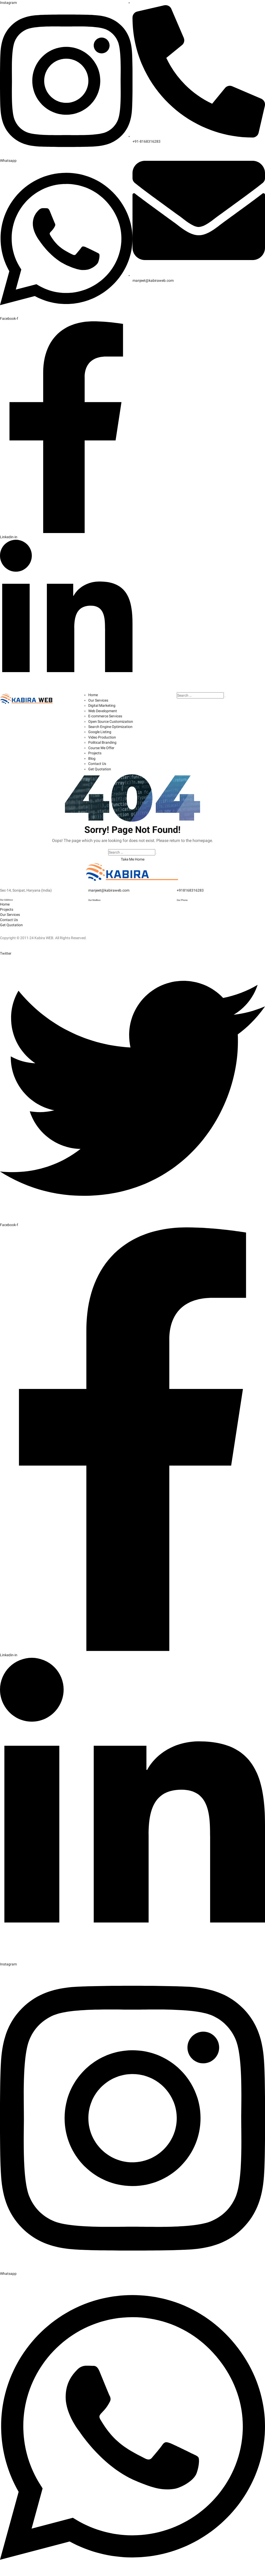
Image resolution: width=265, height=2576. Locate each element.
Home (93, 694)
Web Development (102, 710)
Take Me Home (132, 856)
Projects (94, 751)
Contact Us (97, 761)
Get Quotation (99, 766)
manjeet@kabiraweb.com (108, 887)
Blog (91, 756)
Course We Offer (101, 746)
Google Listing (99, 730)
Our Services (98, 699)
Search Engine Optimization (110, 725)
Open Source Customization (110, 720)
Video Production (102, 735)
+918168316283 (190, 887)
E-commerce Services (105, 715)
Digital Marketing (101, 704)
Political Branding (102, 741)
